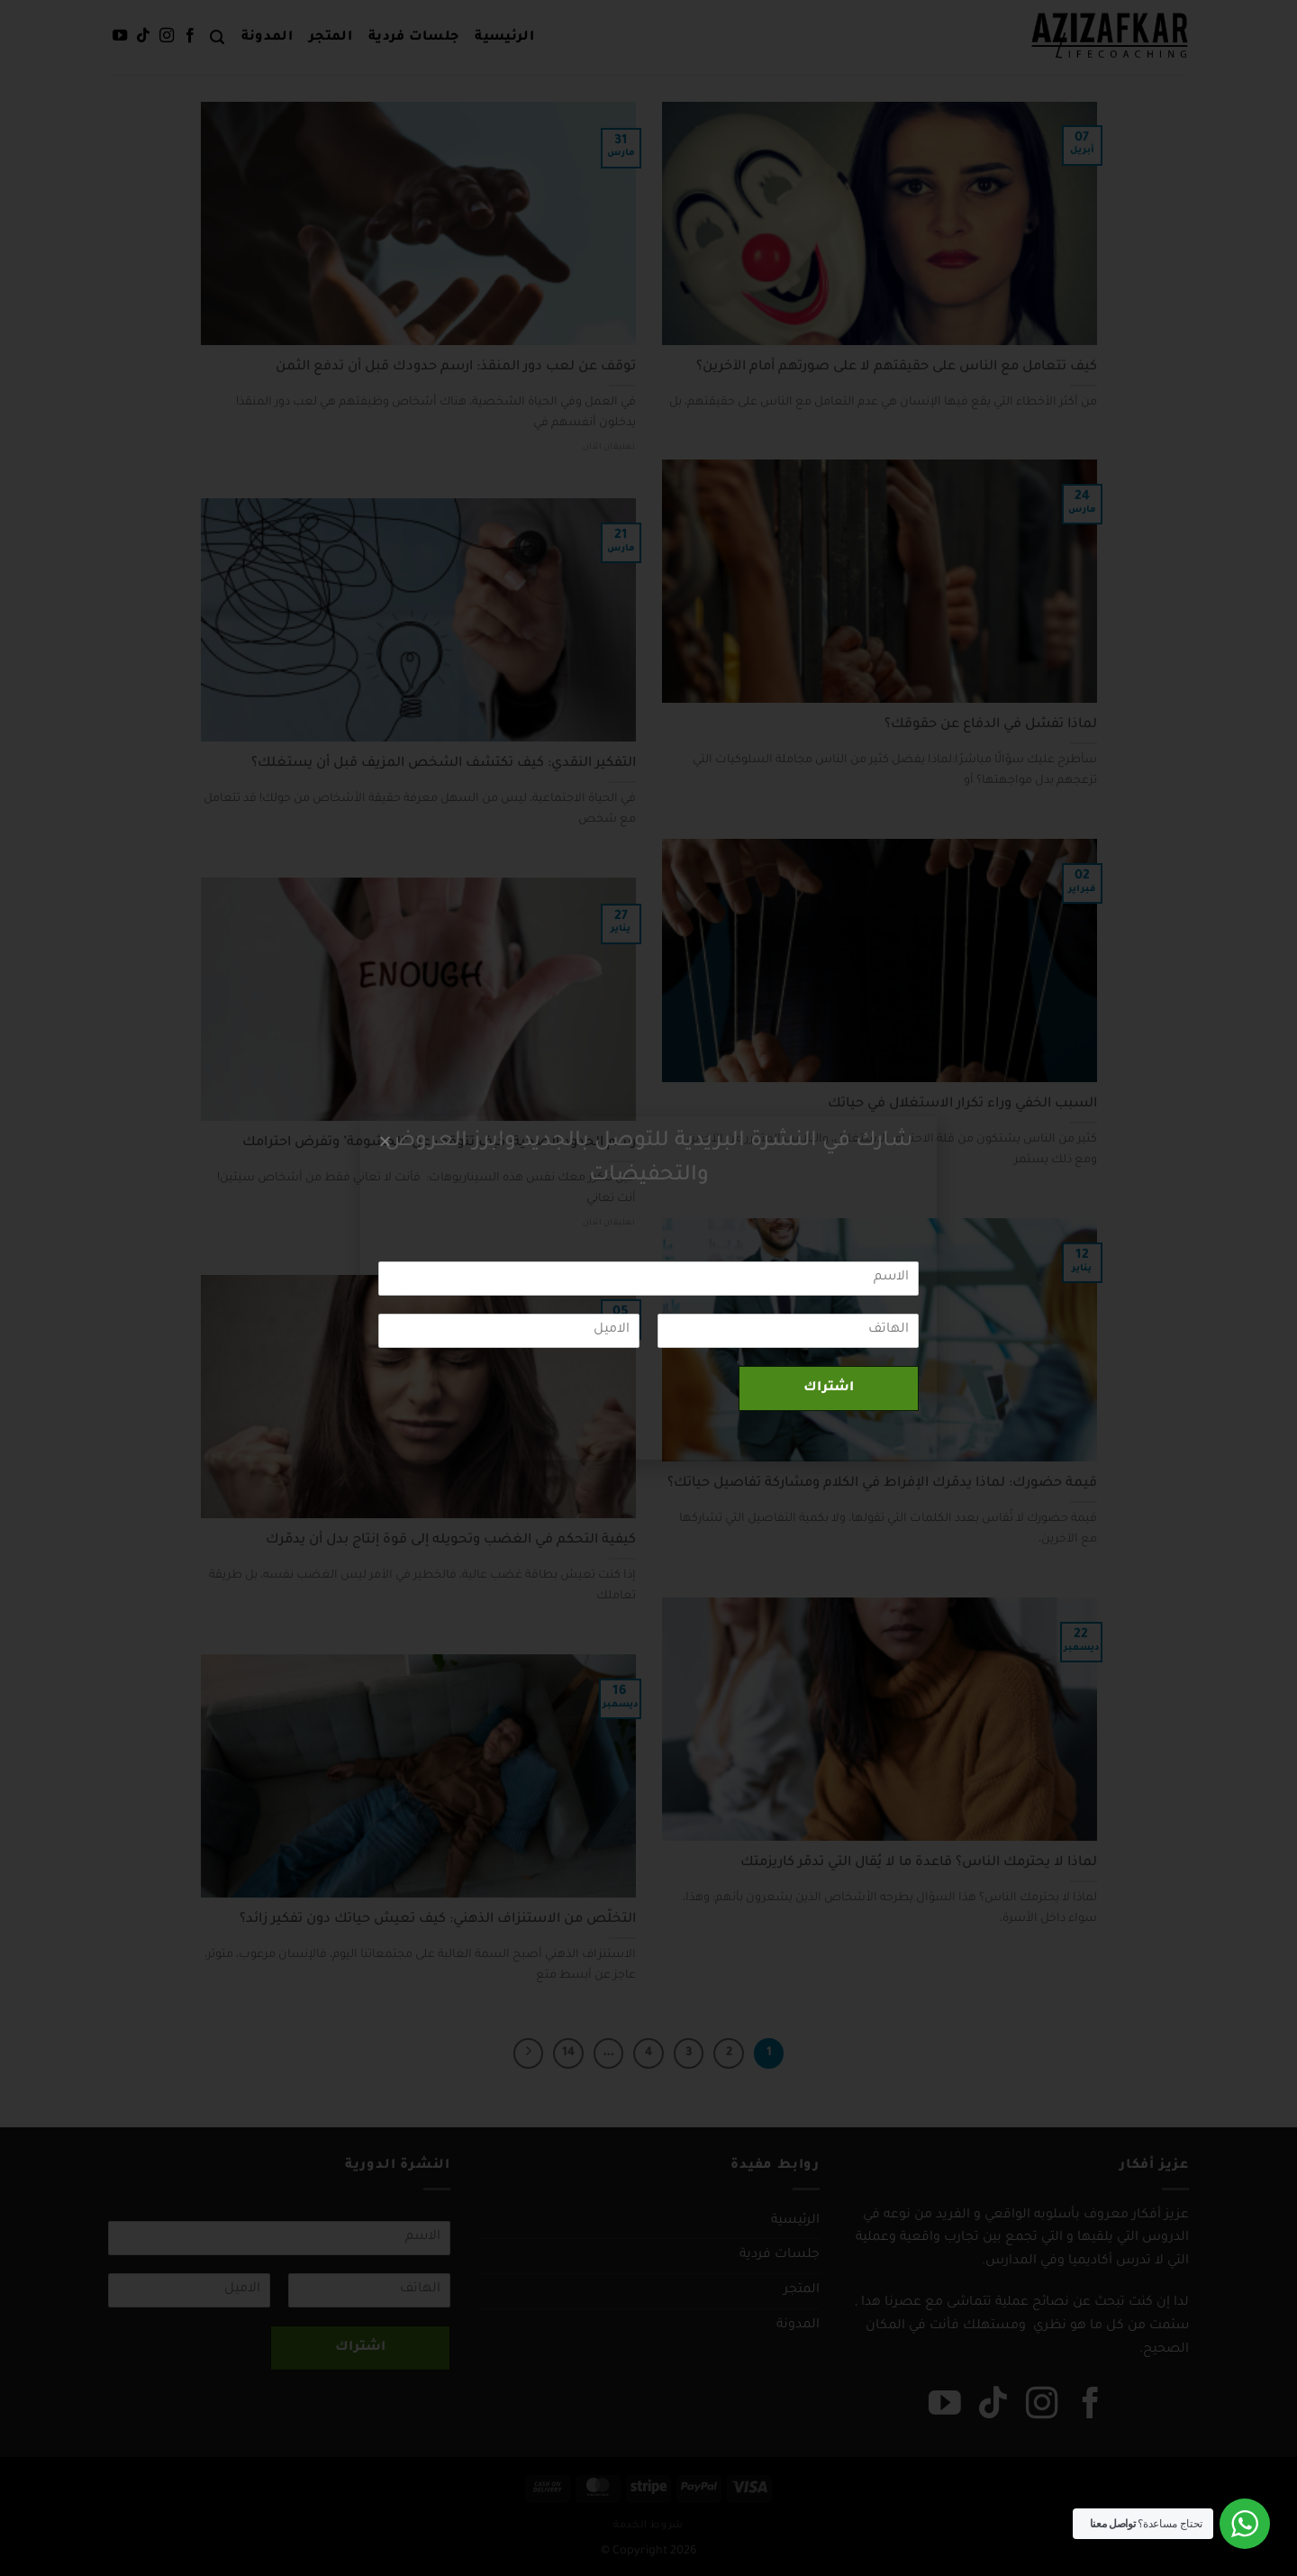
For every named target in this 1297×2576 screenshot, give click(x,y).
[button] (385, 1141)
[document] (648, 1288)
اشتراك (828, 1388)
